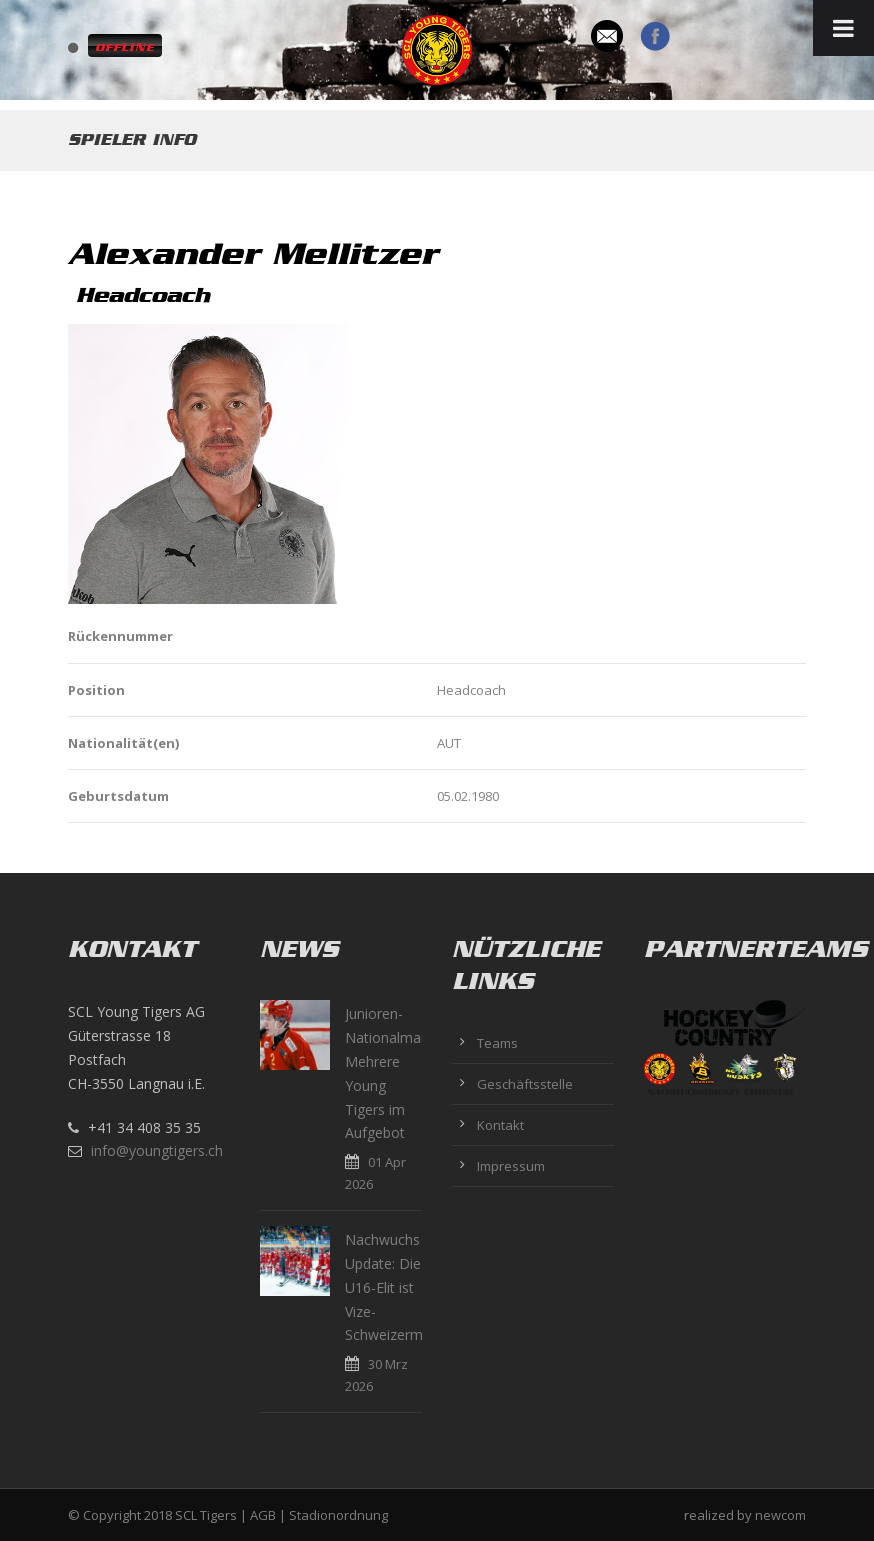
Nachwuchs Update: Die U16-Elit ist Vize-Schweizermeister (402, 1287)
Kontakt (500, 1125)
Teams (497, 1043)
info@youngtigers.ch (157, 1150)
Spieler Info (132, 139)
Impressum (511, 1166)
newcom (780, 1515)
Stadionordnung (338, 1515)
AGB (263, 1515)
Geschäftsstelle (525, 1084)
